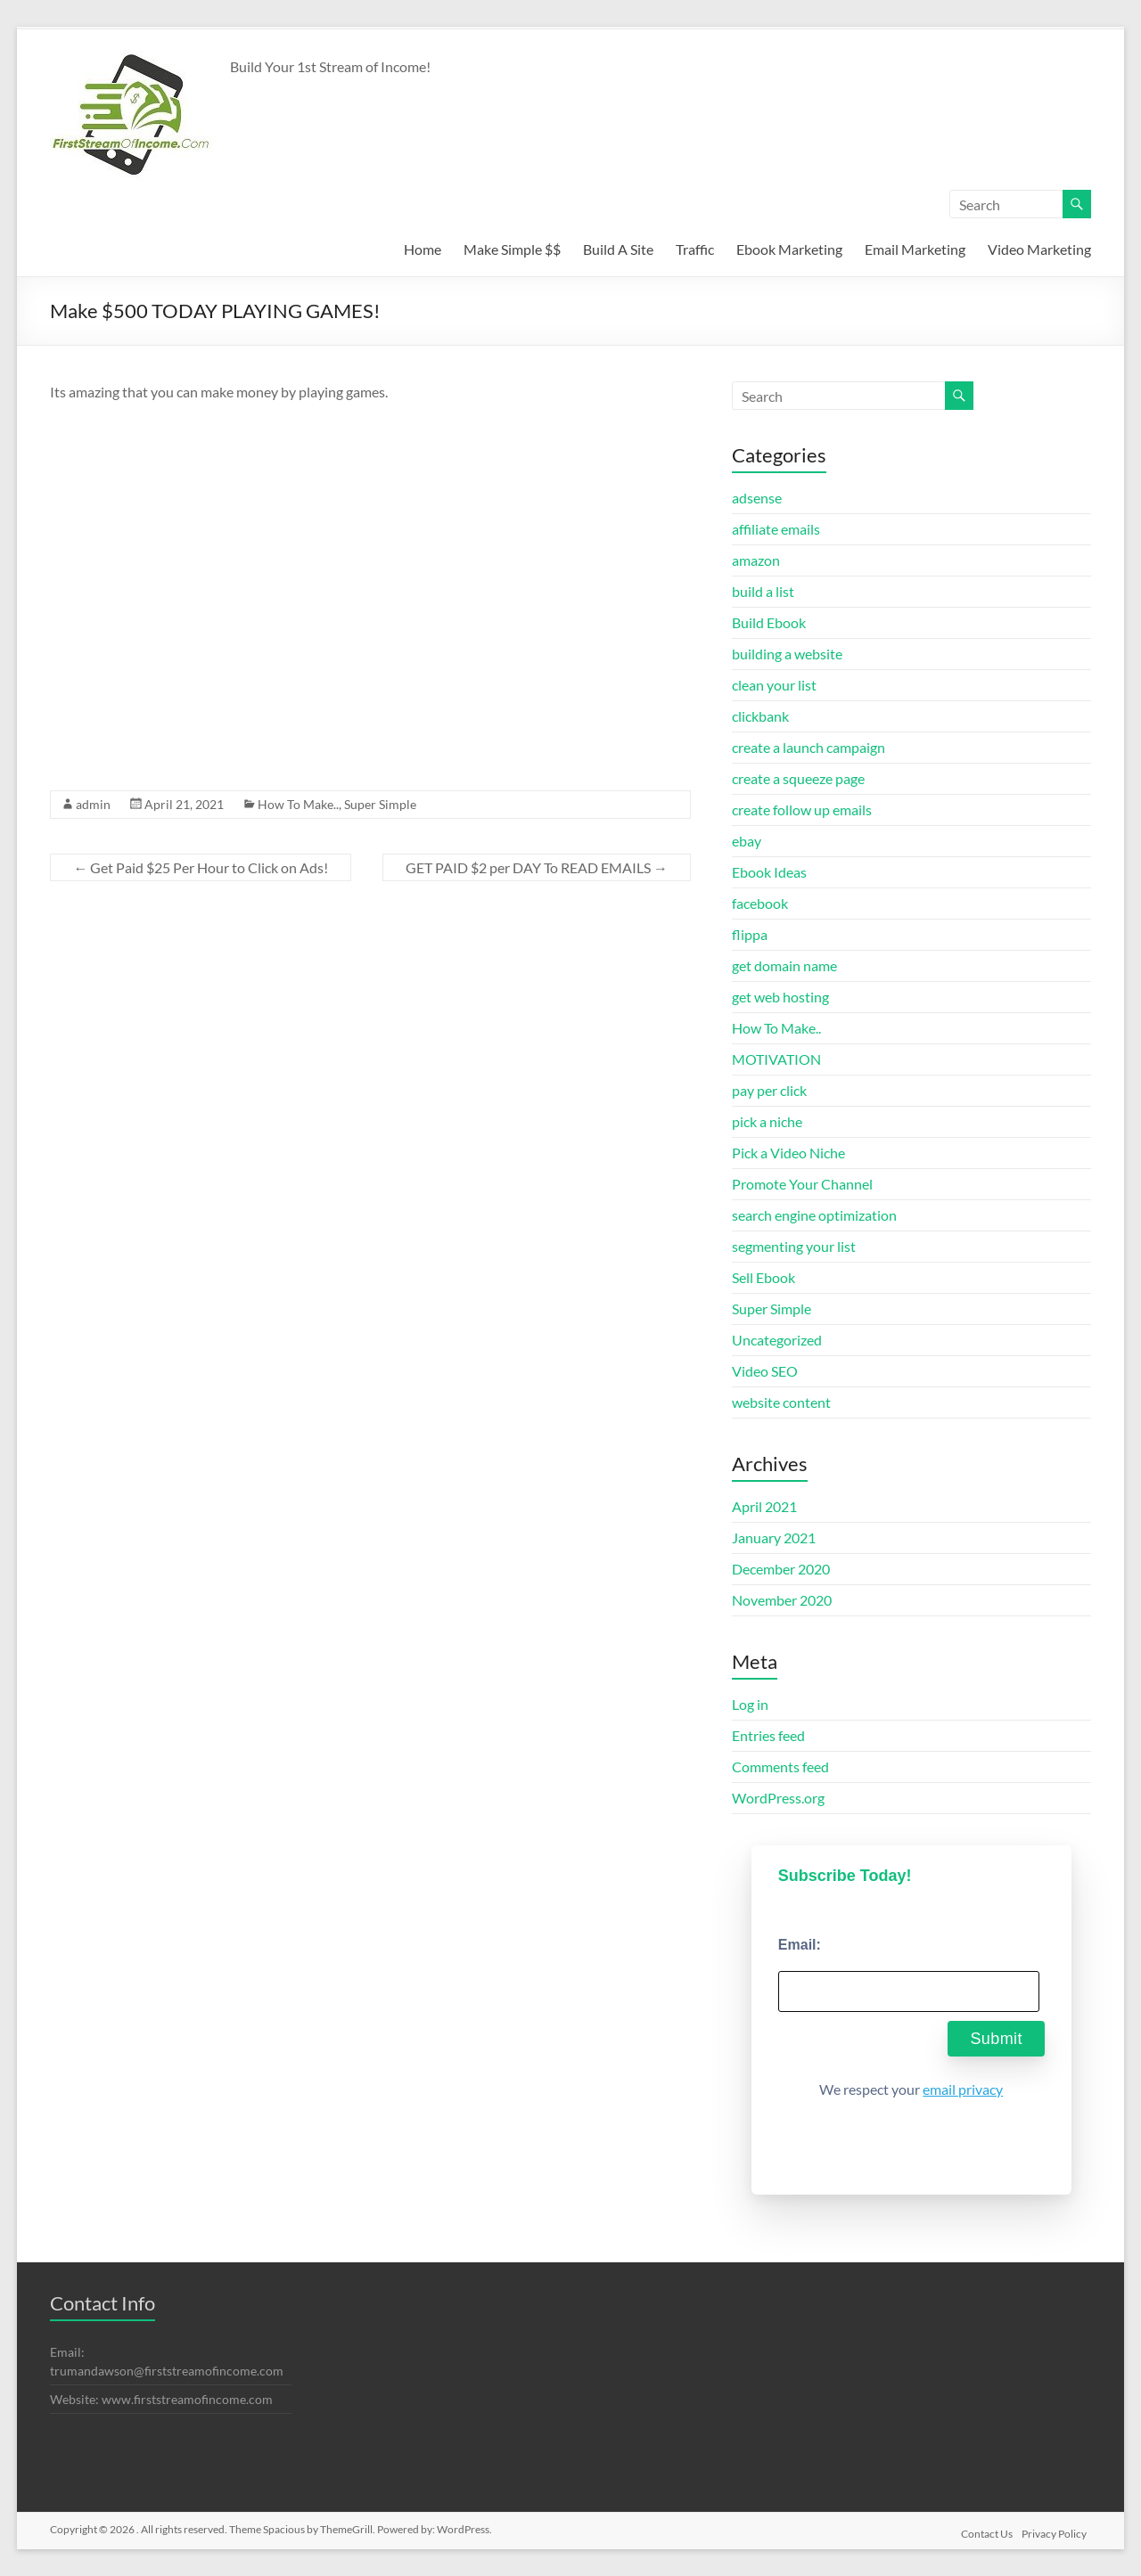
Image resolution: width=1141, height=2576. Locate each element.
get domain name (784, 965)
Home (422, 249)
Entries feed (768, 1735)
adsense (757, 497)
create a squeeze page (798, 778)
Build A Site (618, 249)
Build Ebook (769, 622)
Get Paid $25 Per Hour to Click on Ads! (200, 867)
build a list (763, 591)
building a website (787, 653)
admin (93, 804)
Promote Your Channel (802, 1183)
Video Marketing (1039, 249)
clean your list (774, 684)
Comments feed (780, 1766)
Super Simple (380, 804)
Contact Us (986, 2529)
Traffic (695, 249)
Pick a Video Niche (788, 1152)
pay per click (769, 1090)
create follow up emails (802, 809)
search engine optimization (814, 1214)
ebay (746, 840)
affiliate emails (776, 528)
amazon (756, 560)
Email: (799, 1944)
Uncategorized (777, 1339)
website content (781, 1402)
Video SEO (765, 1370)
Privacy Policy (1058, 2529)
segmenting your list (794, 1246)
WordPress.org (778, 1797)
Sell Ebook (763, 1277)
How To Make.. (298, 804)
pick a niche (767, 1121)
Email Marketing (915, 249)
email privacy (963, 2089)
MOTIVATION (776, 1059)
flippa (750, 934)
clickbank (760, 715)
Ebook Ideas (769, 871)
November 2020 (782, 1599)
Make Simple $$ (512, 249)
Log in (750, 1704)
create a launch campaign (808, 747)
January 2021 (774, 1537)
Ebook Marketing (789, 249)
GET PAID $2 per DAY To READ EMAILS (537, 867)
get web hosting (780, 996)
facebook (760, 903)
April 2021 (764, 1506)
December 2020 (781, 1568)
